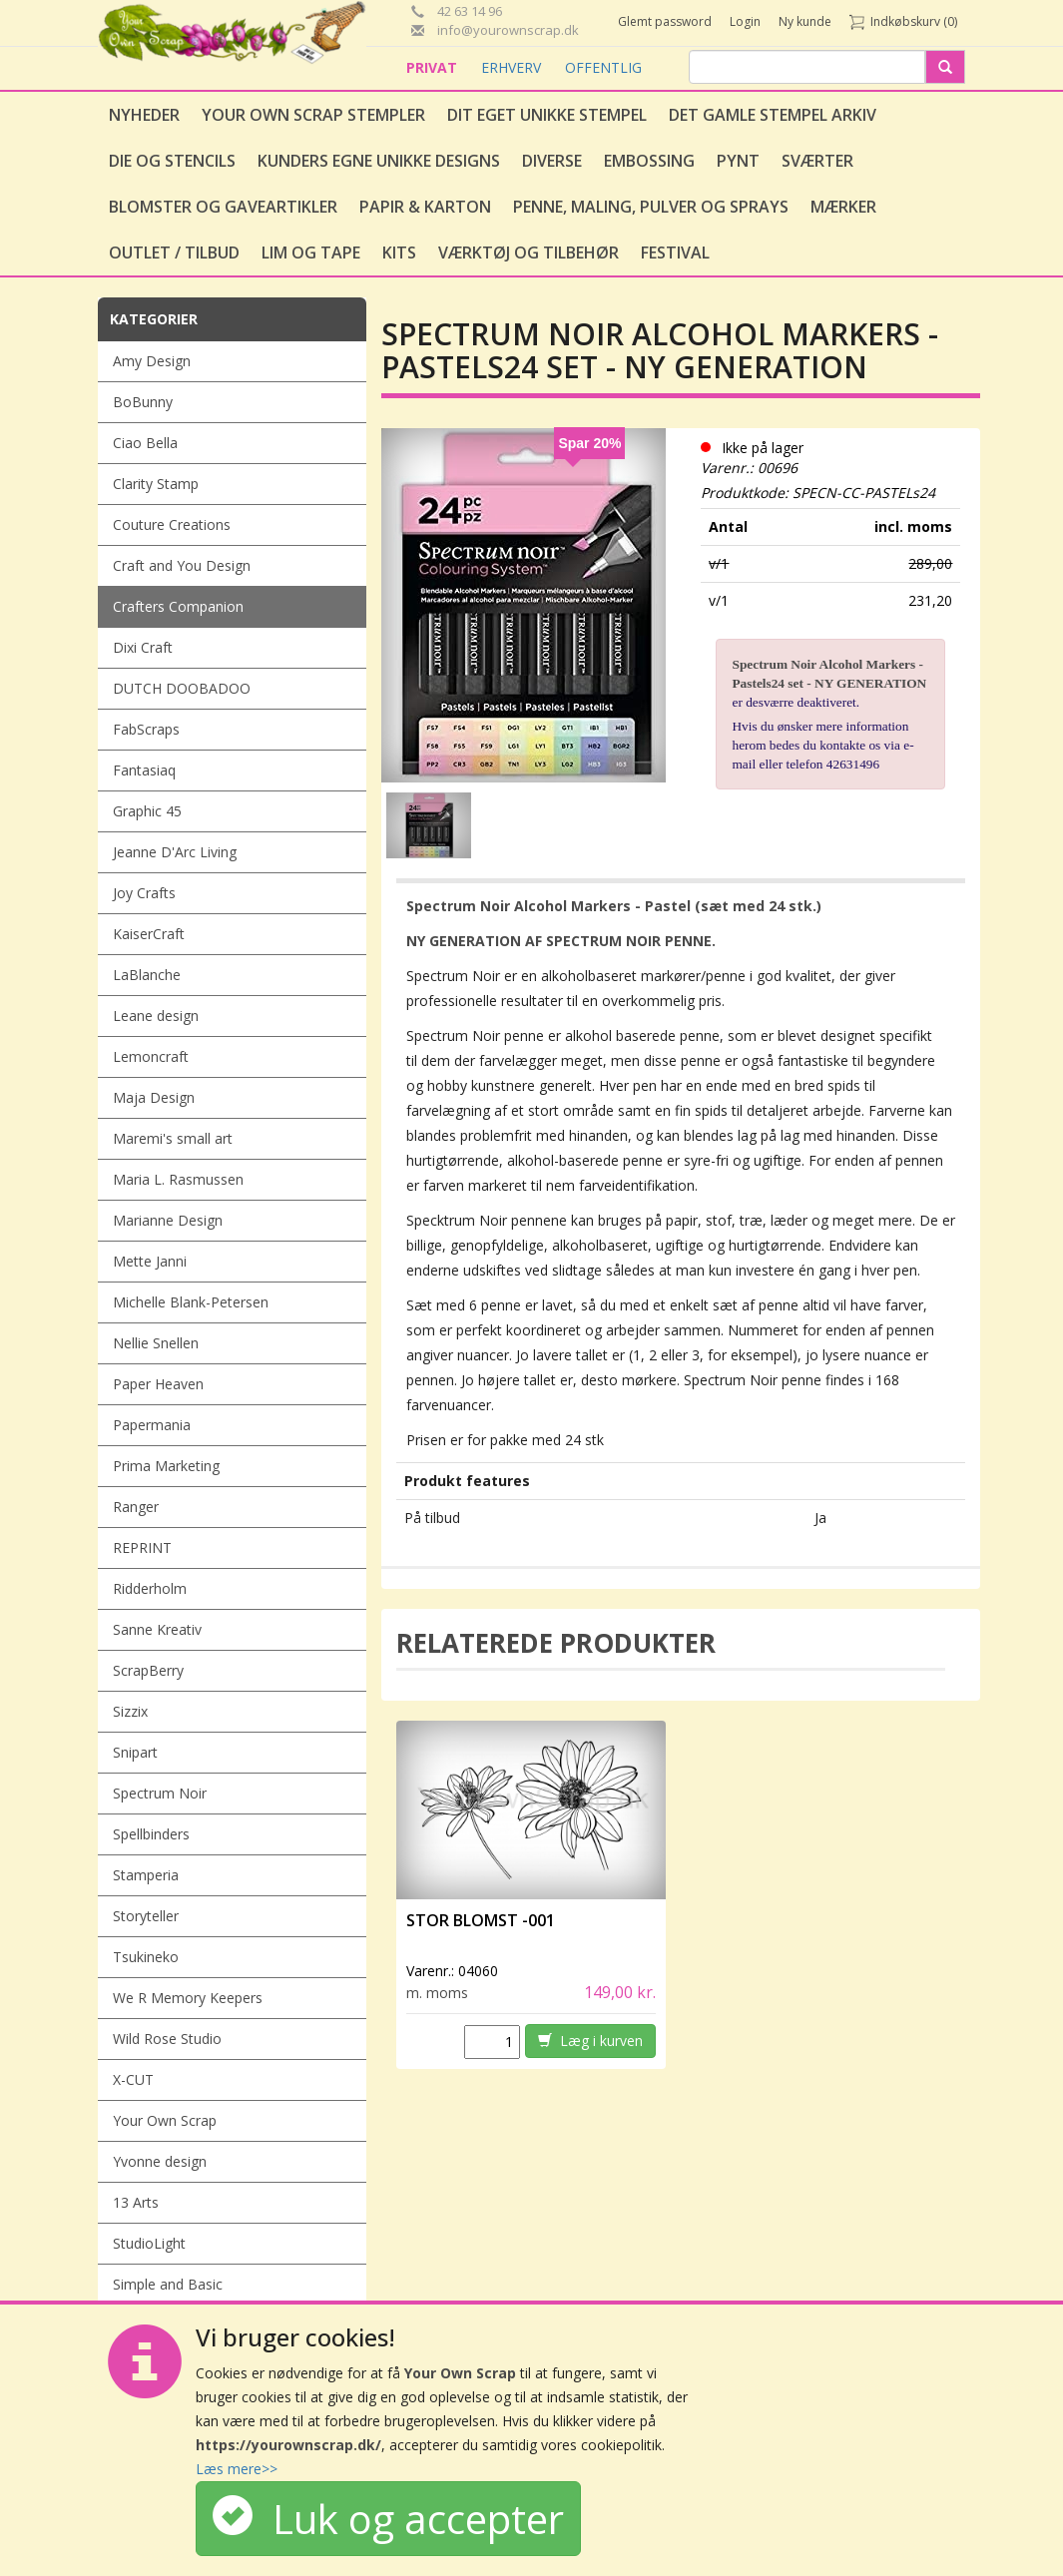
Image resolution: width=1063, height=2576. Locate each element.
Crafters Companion (178, 606)
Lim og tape (311, 252)
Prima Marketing (166, 1465)
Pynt (738, 161)
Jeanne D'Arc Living (175, 851)
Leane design (156, 1015)
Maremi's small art (173, 1138)
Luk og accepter (388, 2518)
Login (745, 21)
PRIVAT (433, 67)
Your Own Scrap (165, 2120)
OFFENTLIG (603, 67)
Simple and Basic (168, 2284)
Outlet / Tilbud (174, 252)
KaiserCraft (149, 933)
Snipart (135, 1752)
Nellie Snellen (156, 1342)
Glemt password (665, 21)
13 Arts (136, 2202)
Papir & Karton (425, 207)
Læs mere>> (236, 2468)
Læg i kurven (590, 2040)
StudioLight (149, 2243)
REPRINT (142, 1547)
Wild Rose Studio (167, 2038)
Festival (675, 252)
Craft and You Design (182, 565)
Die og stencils (172, 161)
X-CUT (133, 2079)
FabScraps (146, 729)
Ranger (136, 1506)
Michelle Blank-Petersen (190, 1301)
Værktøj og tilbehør (528, 252)
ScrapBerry (148, 1670)
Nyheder (144, 115)
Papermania (152, 1424)
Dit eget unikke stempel (547, 115)
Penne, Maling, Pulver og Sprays (651, 207)
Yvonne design (160, 2161)
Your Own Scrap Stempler (313, 115)
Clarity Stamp (156, 483)
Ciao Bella (145, 442)
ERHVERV (513, 67)
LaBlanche (147, 974)
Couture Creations (172, 524)
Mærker (843, 207)
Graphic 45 (147, 810)
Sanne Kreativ (157, 1629)
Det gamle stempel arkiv (772, 115)
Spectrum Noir (160, 1793)
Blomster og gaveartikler (223, 207)
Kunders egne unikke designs (379, 161)
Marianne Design (168, 1220)
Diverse (552, 161)
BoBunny (143, 401)
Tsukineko (146, 1956)
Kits (399, 252)
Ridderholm (150, 1588)
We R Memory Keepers (188, 1997)
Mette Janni (150, 1261)
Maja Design (154, 1097)
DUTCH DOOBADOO (182, 688)
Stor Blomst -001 (480, 1920)
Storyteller (146, 1915)
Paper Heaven (158, 1383)
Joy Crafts (144, 892)
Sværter (817, 161)
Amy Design (152, 360)
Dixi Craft (143, 647)
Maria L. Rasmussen (178, 1179)
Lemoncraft (151, 1056)
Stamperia (146, 1874)
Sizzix (130, 1711)
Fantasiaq (144, 770)
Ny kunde (805, 21)
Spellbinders (151, 1833)
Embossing (649, 161)
